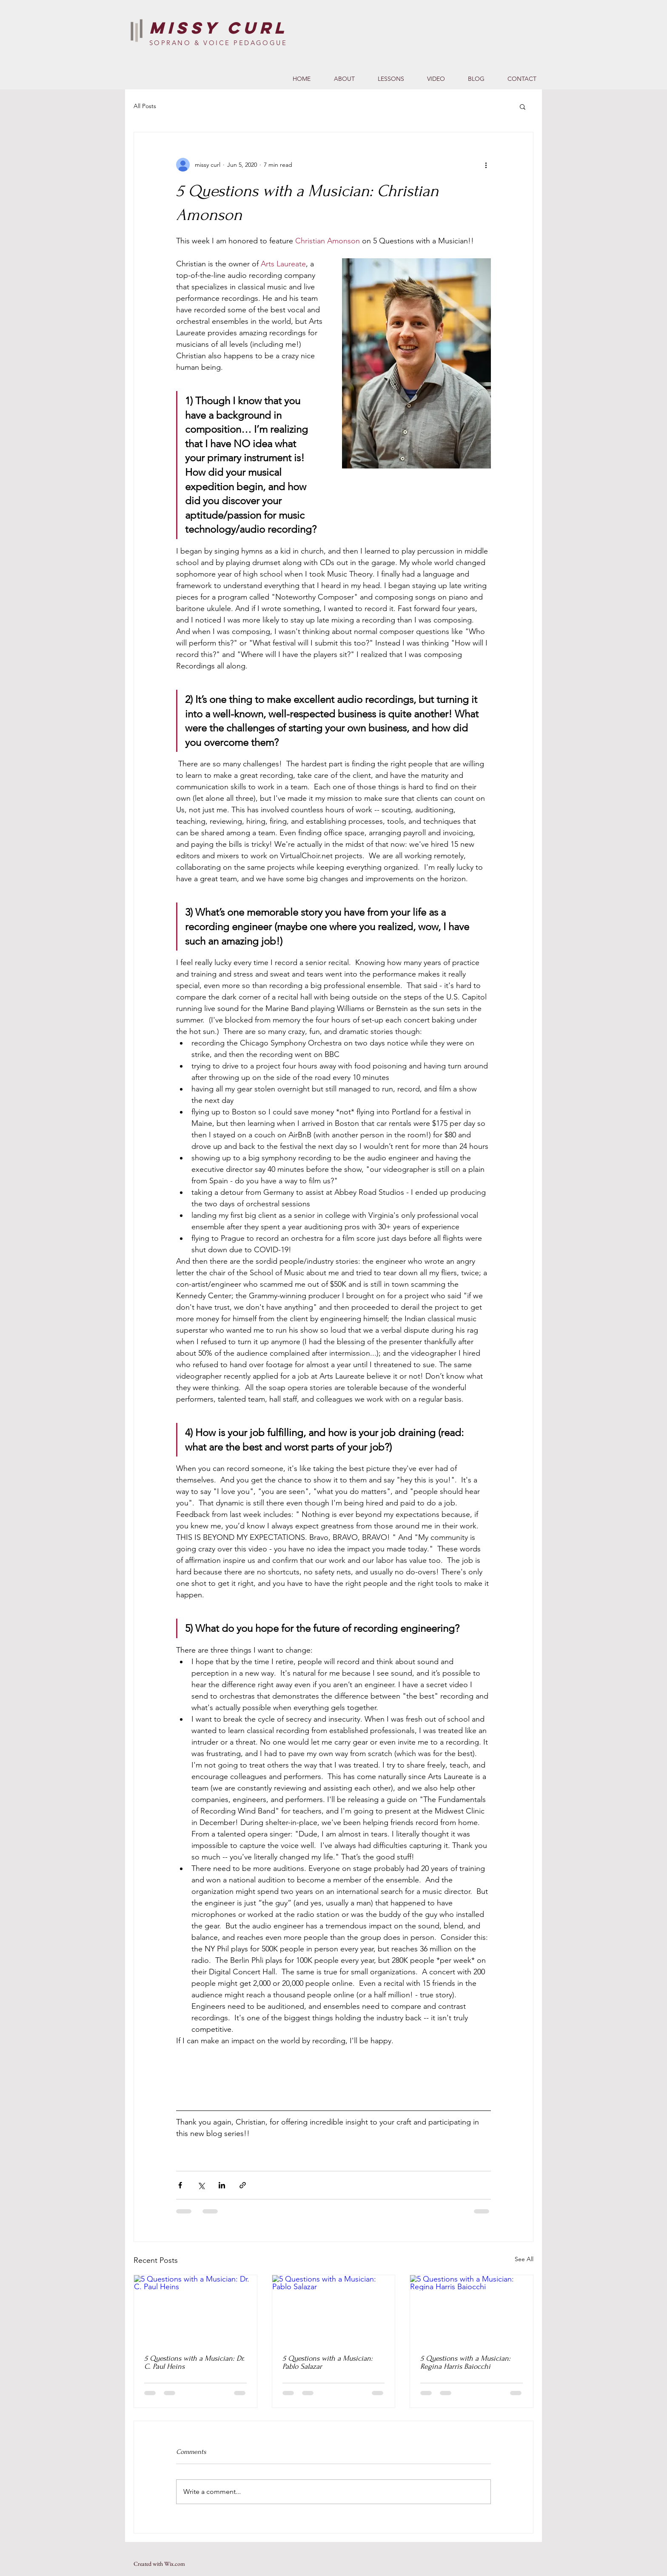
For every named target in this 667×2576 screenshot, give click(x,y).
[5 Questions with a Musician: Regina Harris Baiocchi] (471, 2309)
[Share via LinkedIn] (222, 2185)
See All (524, 2259)
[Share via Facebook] (180, 2185)
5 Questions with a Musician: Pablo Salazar (327, 2362)
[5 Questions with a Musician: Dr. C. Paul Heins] (195, 2309)
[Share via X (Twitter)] (201, 2185)
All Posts (145, 106)
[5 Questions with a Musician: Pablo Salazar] (333, 2309)
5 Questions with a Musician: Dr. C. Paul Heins (194, 2362)
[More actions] (486, 165)
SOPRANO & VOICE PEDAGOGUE (218, 43)
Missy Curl (218, 27)
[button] (523, 106)
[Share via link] (243, 2185)
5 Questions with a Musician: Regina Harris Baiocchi (465, 2362)
